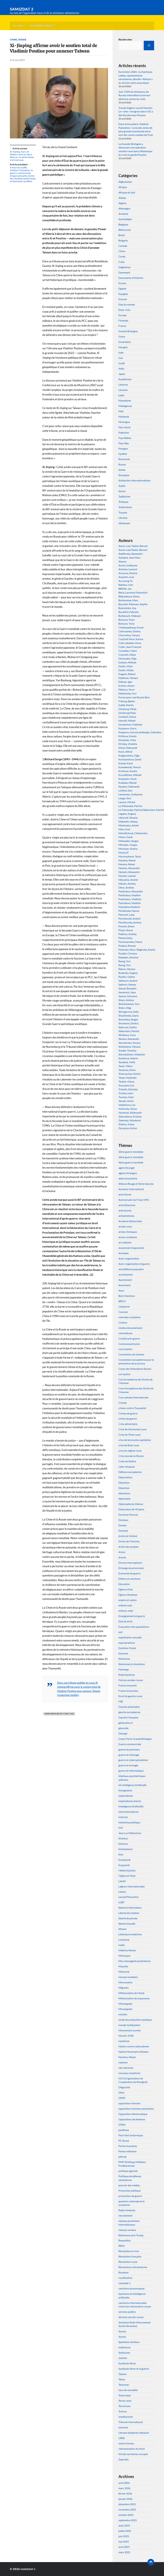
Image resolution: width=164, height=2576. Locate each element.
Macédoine (124, 400)
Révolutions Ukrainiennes (132, 2267)
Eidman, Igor (125, 681)
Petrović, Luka (126, 914)
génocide (123, 1728)
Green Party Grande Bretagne (135, 1738)
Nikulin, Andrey (127, 883)
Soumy (122, 2331)
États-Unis (124, 309)
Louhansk (123, 1939)
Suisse (121, 491)
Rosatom (123, 2272)
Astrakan (123, 1253)
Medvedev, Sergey (128, 840)
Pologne (123, 448)
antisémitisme (126, 1215)
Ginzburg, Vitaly (127, 708)
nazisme (123, 2062)
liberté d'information (130, 1907)
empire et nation (127, 1599)
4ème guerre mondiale (130, 1162)
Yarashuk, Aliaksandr (130, 1112)
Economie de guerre (129, 1573)
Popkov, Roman (127, 945)
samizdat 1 (124, 2283)
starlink (122, 2357)
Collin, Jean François (129, 646)
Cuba (121, 261)
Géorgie (122, 1733)
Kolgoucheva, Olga (128, 755)
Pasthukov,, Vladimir (129, 899)
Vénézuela (124, 523)
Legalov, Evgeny (127, 813)
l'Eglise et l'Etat (126, 1875)
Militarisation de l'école (131, 1992)
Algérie (122, 203)
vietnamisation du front (131, 2448)
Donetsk (123, 1530)
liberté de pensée (127, 1918)
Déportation (125, 1477)
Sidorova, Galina (127, 1027)
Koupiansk (124, 1859)
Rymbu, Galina (126, 976)
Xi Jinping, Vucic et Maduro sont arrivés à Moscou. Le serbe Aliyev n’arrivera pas (22, 155)
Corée (121, 256)
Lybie (121, 395)
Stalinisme (124, 2352)
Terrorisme (124, 2405)
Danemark (124, 272)
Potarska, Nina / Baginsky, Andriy (136, 949)
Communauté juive (129, 1343)
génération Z (125, 1722)
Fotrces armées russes (130, 1680)
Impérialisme (125, 1795)
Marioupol (124, 1955)
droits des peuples (128, 1546)
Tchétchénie (125, 507)
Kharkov (123, 1838)
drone (121, 1551)
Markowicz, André (128, 825)
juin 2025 (123, 2536)
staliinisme (124, 2347)
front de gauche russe (130, 1696)
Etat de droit (125, 1621)
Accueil (18, 25)
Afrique (122, 187)
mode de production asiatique (135, 2019)
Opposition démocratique (132, 2113)
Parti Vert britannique (130, 2135)
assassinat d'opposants (131, 1247)
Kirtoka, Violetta (127, 743)
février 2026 (125, 2493)
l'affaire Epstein (127, 1870)
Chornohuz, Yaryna (129, 635)
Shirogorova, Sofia (128, 1011)
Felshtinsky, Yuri (127, 693)
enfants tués (125, 1605)
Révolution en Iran (128, 2251)
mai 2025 (123, 2541)
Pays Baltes (124, 437)
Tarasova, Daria (126, 1069)
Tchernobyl (124, 2395)
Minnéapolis (125, 2008)
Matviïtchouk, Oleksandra (132, 833)
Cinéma (122, 1322)
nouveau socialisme (129, 2073)
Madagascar (125, 405)
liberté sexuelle (126, 1923)
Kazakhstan (125, 379)
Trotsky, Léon (125, 1093)
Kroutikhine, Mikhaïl (129, 774)
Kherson (123, 1843)
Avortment (124, 1285)
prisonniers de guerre (130, 2195)
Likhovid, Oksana (128, 817)
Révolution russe (127, 2261)
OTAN (121, 2124)
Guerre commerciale (129, 1744)
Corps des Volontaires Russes (134, 1368)
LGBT (121, 1902)
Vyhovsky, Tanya (127, 1108)
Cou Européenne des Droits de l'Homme (135, 1381)
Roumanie (124, 459)
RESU (121, 2245)
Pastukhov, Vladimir (129, 902)
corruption (124, 1374)
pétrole (122, 2156)
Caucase (123, 1311)
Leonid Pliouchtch (128, 1896)
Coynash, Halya (127, 654)
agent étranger (126, 1167)
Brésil (121, 235)
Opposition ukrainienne (131, 2119)
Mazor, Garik (125, 837)
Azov (121, 1290)
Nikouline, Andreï (128, 879)
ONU (121, 2092)
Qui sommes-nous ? (42, 25)
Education (124, 1583)
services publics (127, 2311)
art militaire (124, 1242)
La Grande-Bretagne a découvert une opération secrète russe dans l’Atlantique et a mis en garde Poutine (135, 149)
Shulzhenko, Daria (128, 1015)
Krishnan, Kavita (127, 771)
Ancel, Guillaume (127, 565)
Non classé (124, 427)
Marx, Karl (124, 829)
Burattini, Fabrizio (128, 611)
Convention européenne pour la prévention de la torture (136, 1361)
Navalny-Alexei (127, 2057)
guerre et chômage (128, 1754)
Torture (122, 2411)
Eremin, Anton (126, 685)
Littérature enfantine (130, 1934)
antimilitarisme (126, 1205)
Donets (122, 1525)
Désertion (124, 1482)
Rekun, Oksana (126, 968)
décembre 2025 (127, 2504)
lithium (122, 1928)
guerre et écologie (128, 1765)
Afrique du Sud (126, 192)
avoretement (125, 1274)
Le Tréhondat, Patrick (130, 805)
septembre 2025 (127, 2520)
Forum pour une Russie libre (134, 697)
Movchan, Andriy (128, 848)
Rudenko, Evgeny (128, 972)
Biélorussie (124, 229)
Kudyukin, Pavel (127, 778)
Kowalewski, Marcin (129, 767)
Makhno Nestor (127, 1950)
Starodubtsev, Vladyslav (131, 1054)
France (122, 325)
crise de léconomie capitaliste (134, 1439)
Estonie (122, 299)
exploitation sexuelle (130, 1637)
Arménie (123, 213)
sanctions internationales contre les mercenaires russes (134, 2304)
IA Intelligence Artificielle (132, 1784)
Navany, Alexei (126, 864)
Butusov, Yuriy (126, 623)
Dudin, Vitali (125, 666)
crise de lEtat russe (128, 1445)
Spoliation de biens (129, 2341)
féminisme (124, 1658)
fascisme (123, 1653)
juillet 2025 (124, 2530)
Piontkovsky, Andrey (129, 922)
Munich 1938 (125, 2035)
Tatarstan (123, 2384)
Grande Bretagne (128, 331)
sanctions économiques (131, 2288)
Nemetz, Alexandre (129, 871)
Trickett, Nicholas (128, 1089)
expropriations (126, 1642)
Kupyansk (124, 1865)
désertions (124, 1493)
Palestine (123, 432)
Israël (121, 363)
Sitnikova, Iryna (127, 1034)
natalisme (123, 2040)
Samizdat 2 (24, 8)
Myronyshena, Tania (129, 856)
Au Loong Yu (125, 580)
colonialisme (125, 1333)
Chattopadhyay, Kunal (130, 627)
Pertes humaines (127, 2145)
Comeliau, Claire (127, 650)
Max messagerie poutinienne (134, 1960)
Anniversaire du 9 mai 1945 (59, 1714)
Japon (121, 373)
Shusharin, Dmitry (128, 1023)
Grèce (121, 336)
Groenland (124, 341)
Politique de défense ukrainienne (129, 2178)
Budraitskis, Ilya (127, 608)
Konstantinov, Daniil (129, 759)
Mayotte (123, 1966)
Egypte (122, 288)
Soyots (122, 2336)
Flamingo (123, 1669)
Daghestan (124, 267)
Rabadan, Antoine (128, 957)
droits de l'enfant (127, 1535)
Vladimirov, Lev (126, 1104)
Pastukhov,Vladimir (129, 906)
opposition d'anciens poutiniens (136, 2108)
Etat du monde (126, 304)
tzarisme (123, 2427)
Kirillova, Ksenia (127, 736)
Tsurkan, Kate (126, 1097)
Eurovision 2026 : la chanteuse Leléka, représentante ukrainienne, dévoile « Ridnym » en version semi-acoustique (135, 77)
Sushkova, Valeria (128, 1058)
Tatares (122, 2373)
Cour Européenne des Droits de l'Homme (135, 1390)
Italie (121, 368)
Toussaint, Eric (126, 1085)
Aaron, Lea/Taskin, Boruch (132, 549)
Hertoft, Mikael (126, 720)
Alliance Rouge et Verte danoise (136, 1183)
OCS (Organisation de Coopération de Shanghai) (132, 2080)
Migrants (123, 1987)
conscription (125, 1349)
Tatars (121, 2379)
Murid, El (123, 852)
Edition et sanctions (129, 1578)
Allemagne (124, 208)
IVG (120, 1827)
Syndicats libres (127, 2363)
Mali (120, 411)
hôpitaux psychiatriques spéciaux (131, 1777)
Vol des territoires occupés (133, 2454)
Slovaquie (123, 475)
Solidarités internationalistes (134, 480)
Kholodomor (125, 1849)
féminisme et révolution (131, 1664)
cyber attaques (126, 1466)
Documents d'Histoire (130, 277)
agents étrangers (127, 1173)
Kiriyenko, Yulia (127, 739)
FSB (120, 1701)
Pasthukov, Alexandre (130, 891)
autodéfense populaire (131, 1269)
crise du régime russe (130, 1450)
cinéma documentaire (130, 1327)
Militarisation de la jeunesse (134, 1998)
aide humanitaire (127, 1178)
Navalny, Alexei (126, 860)
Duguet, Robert (127, 673)
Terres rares (124, 2400)
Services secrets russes (131, 2317)
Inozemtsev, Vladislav (130, 724)
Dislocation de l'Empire (131, 1509)
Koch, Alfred (125, 751)
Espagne (123, 293)
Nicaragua (124, 421)
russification (125, 2277)
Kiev (120, 1854)
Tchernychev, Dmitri (129, 1073)
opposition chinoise (129, 2103)
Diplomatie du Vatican (130, 1503)
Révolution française (129, 2256)
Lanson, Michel (126, 802)
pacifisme (123, 2129)
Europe (122, 315)
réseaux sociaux (127, 2229)
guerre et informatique (131, 1770)
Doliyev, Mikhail (127, 662)
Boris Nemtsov (126, 1295)
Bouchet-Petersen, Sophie (132, 604)
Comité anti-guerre (129, 1338)
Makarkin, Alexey (128, 821)
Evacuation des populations (133, 1626)
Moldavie (123, 416)
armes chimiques (127, 1231)
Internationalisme (128, 1811)
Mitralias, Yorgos (127, 844)
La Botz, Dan (125, 790)
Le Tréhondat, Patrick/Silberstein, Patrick (136, 809)
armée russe (125, 1226)
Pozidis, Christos (127, 953)
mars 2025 (124, 2552)
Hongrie (123, 347)
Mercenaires (125, 1982)
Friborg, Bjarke (126, 701)
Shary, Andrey (126, 1000)
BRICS (122, 1301)
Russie (23, 39)
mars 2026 (124, 2488)
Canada (122, 245)
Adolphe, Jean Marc (129, 557)
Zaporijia (123, 2459)
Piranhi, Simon (126, 926)
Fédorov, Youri (126, 689)
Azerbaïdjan (125, 219)
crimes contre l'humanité (132, 1408)
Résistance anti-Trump (130, 2235)
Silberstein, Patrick (128, 1031)
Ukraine (122, 517)
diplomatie (124, 1498)
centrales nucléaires (129, 1317)
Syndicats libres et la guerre (133, 2368)
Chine (14, 39)
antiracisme (124, 1210)
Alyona (122, 561)
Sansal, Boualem (127, 988)
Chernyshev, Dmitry (129, 631)
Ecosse (122, 283)
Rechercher (125, 39)
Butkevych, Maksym (129, 615)
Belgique (123, 224)
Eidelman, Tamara (128, 677)
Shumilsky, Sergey (128, 1019)
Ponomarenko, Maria (130, 941)
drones (122, 1557)
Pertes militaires (127, 2151)
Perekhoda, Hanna (128, 910)
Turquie (122, 512)
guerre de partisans (129, 1749)
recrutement (125, 2215)
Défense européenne (130, 1471)
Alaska (122, 197)
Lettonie (123, 384)
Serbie (121, 469)
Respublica (124, 2240)
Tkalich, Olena (126, 1081)
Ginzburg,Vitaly (127, 712)
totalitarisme (125, 2416)
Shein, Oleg (124, 1007)
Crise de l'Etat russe (129, 1434)
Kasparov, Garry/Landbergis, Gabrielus (136, 732)
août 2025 (124, 2525)
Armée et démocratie (130, 1221)
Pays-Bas (123, 443)
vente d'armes (126, 2443)
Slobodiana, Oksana (129, 1046)
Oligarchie (124, 2087)
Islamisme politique (129, 1822)
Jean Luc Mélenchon (129, 1833)
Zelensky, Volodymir (129, 1120)
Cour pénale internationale (133, 1397)
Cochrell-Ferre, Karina (130, 639)
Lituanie (123, 389)
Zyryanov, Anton (127, 1128)
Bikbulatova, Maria (129, 596)
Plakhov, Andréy (127, 934)
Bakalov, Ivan (125, 584)
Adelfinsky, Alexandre (130, 553)
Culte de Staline (127, 1461)
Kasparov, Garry (127, 728)
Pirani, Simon (125, 930)
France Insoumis (127, 1685)
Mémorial (123, 1971)
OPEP (121, 2097)
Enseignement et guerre (131, 1615)
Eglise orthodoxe (127, 1594)
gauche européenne (129, 1712)
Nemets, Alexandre (129, 868)
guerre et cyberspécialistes (133, 1759)
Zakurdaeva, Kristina (130, 1116)
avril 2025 (124, 2546)
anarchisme (124, 1194)
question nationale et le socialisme (131, 2203)
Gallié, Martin (126, 705)
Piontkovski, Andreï (129, 918)
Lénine (122, 1891)
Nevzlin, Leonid (126, 875)
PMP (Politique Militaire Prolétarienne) (132, 2163)
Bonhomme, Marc (128, 600)
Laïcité (122, 1881)
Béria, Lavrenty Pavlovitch (132, 592)
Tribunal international (130, 2422)
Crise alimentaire (127, 1423)
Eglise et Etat (125, 1589)
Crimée (122, 1402)
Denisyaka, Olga (127, 658)
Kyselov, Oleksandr (129, 786)
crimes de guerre (127, 1418)
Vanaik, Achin (126, 1100)
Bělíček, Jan (125, 588)
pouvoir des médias (129, 2185)
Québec (122, 453)
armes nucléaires (127, 1237)
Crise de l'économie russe (132, 1429)
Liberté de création (128, 1912)
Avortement (125, 1279)
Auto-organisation (128, 1258)
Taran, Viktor (125, 1065)
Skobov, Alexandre (128, 1038)
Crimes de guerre (127, 1413)
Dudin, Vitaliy (126, 670)
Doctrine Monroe (128, 1514)
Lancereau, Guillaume (130, 794)
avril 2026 (124, 2482)
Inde (120, 352)
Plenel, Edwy (125, 937)
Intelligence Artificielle (130, 1806)
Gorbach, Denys (127, 716)
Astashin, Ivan (126, 576)
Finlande (123, 320)
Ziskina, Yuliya (126, 1124)
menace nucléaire (128, 1976)
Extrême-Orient (127, 1648)
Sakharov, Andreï (127, 980)
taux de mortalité (128, 2389)
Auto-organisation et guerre (134, 1263)
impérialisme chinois (129, 1801)
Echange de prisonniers (131, 1567)
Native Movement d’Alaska (133, 2051)
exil (120, 1632)
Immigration (125, 1790)
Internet (123, 1817)
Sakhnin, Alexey (127, 984)
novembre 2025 (127, 2509)
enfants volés (125, 1610)
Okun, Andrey (126, 887)
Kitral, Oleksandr (127, 747)
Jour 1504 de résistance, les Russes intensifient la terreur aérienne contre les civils (134, 95)
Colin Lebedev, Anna (129, 642)
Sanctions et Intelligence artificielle (132, 2295)
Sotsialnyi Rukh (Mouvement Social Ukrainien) (134, 2324)
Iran (120, 357)
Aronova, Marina (127, 573)
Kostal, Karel (125, 763)
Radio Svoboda (126, 2210)
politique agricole (128, 2170)
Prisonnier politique (129, 2190)
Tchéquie (123, 501)
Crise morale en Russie (131, 1455)
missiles (122, 2014)
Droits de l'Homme (129, 1541)
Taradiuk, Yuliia (126, 1062)
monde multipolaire (129, 2024)
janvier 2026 (125, 2498)
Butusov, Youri (126, 619)
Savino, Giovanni (127, 996)
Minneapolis (125, 2003)
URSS (121, 2438)
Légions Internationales (131, 1886)
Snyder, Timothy (127, 1050)
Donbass (123, 1519)
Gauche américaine (129, 1706)
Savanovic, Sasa (127, 992)
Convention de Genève (131, 1354)
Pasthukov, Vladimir (129, 895)
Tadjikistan (124, 496)
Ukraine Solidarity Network (133, 2432)
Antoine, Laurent (127, 569)
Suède (121, 485)
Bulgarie (123, 240)
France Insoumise (128, 1690)
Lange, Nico (124, 798)
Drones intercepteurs (130, 1562)
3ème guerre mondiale (130, 1157)
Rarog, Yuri (124, 961)
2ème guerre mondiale (130, 1151)
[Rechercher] (149, 45)
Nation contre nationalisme (133, 2046)
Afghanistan (125, 181)
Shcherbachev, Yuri (128, 1003)
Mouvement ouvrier (129, 2030)
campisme (124, 1306)
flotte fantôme (126, 1674)
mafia (121, 1944)
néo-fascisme (125, 2067)
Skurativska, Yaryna (129, 1042)
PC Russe (123, 2140)
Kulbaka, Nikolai (127, 782)
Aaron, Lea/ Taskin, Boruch (133, 545)
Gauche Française (128, 1717)
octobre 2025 (126, 2514)
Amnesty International (131, 1189)
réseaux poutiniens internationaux (129, 2222)
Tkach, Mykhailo (127, 1077)
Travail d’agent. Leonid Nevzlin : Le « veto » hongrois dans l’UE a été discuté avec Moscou (135, 111)
